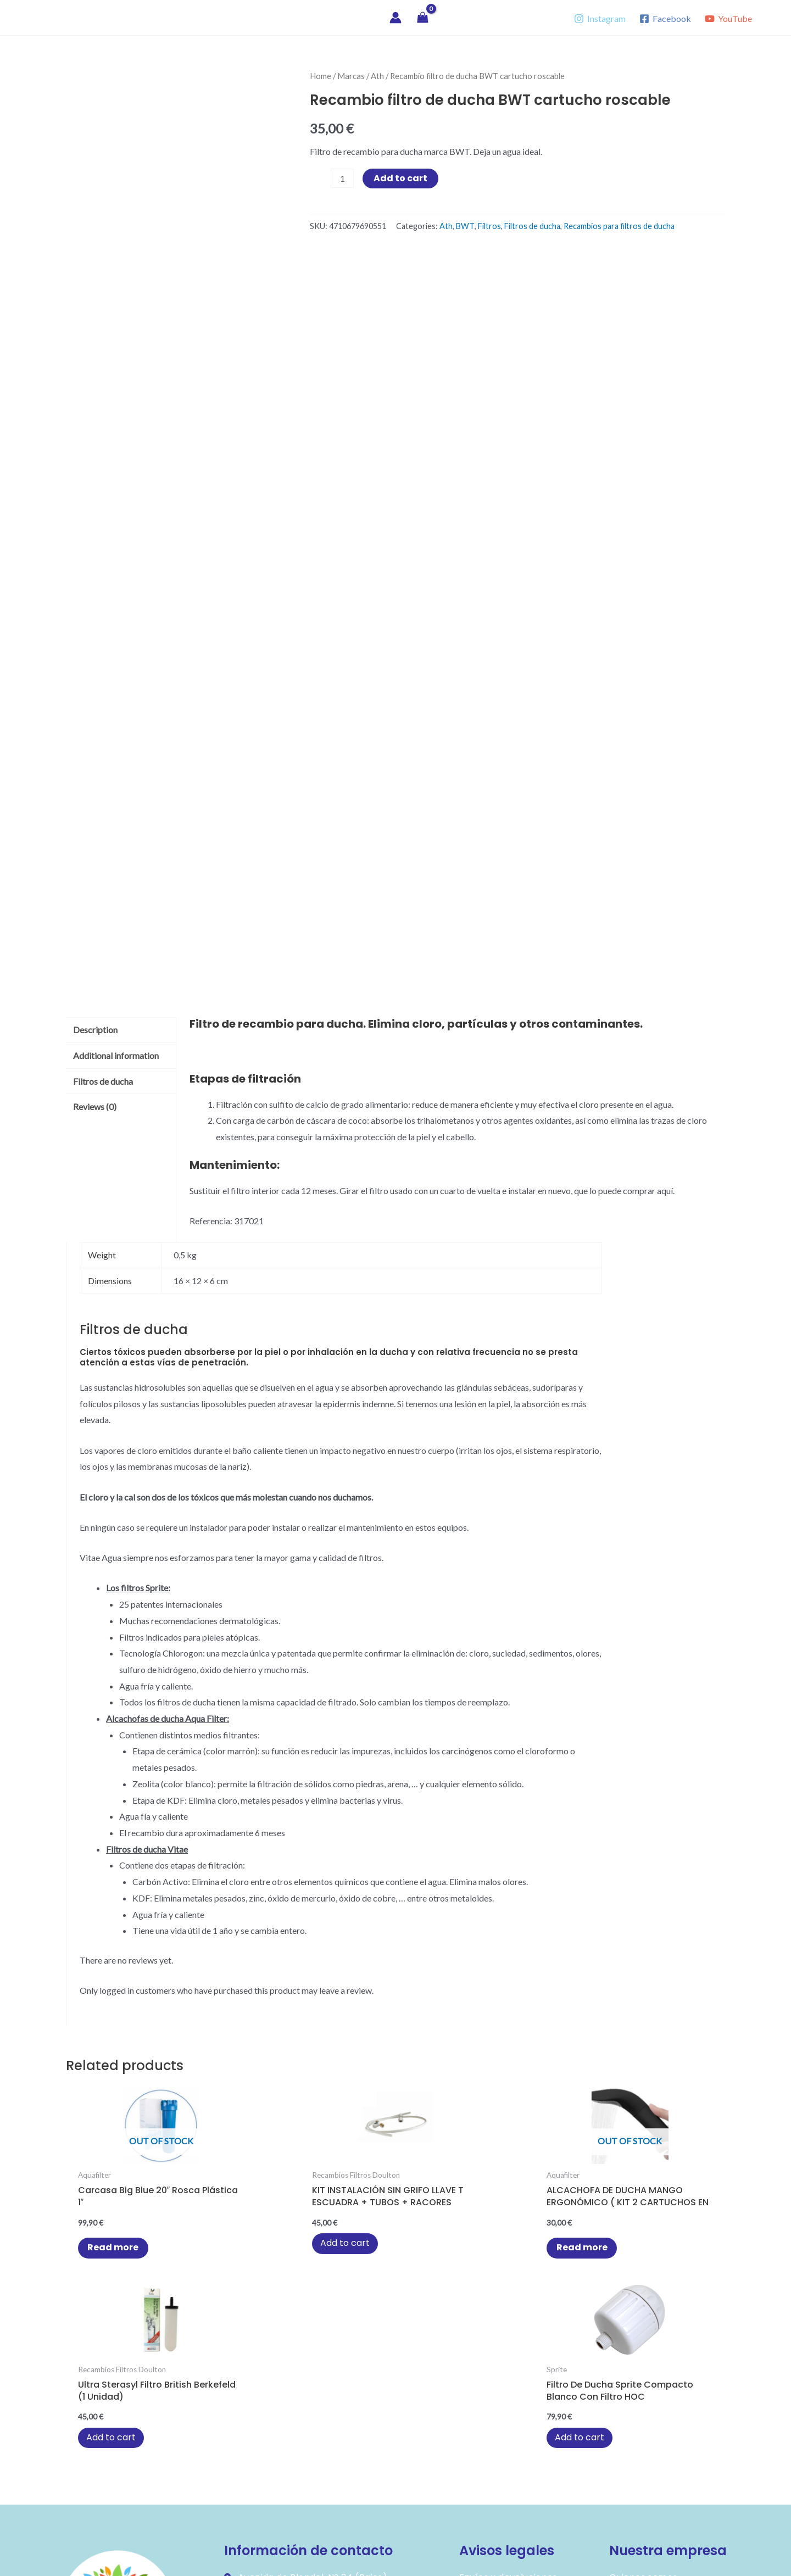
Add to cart (400, 178)
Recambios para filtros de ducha (619, 226)
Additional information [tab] (116, 1055)
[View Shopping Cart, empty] (423, 18)
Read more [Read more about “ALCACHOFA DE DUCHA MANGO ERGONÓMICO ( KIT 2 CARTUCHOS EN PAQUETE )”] (398, 2251)
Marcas (351, 76)
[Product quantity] (342, 178)
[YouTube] (728, 19)
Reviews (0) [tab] (94, 1106)
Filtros (489, 226)
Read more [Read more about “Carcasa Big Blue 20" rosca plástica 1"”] (109, 2251)
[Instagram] (600, 19)
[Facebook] (665, 19)
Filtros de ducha (532, 226)
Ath (377, 76)
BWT (465, 226)
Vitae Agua (61, 17)
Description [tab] (95, 1029)
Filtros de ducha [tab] (103, 1081)
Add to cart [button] (244, 2257)
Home (320, 76)
